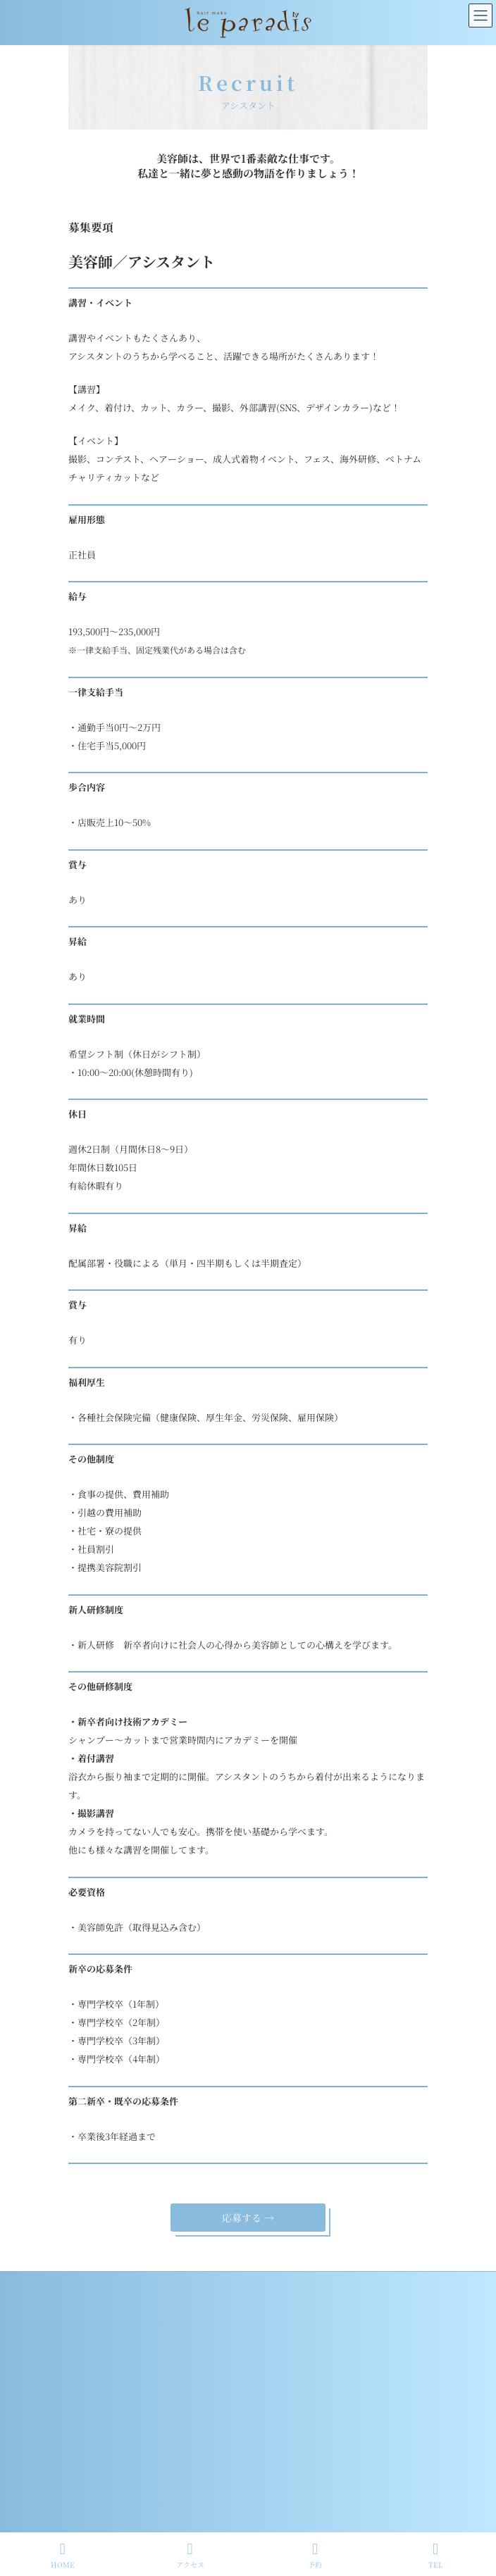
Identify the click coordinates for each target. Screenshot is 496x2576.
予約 (315, 2555)
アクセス (190, 2555)
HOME (63, 2555)
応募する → (248, 2218)
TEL (436, 2555)
